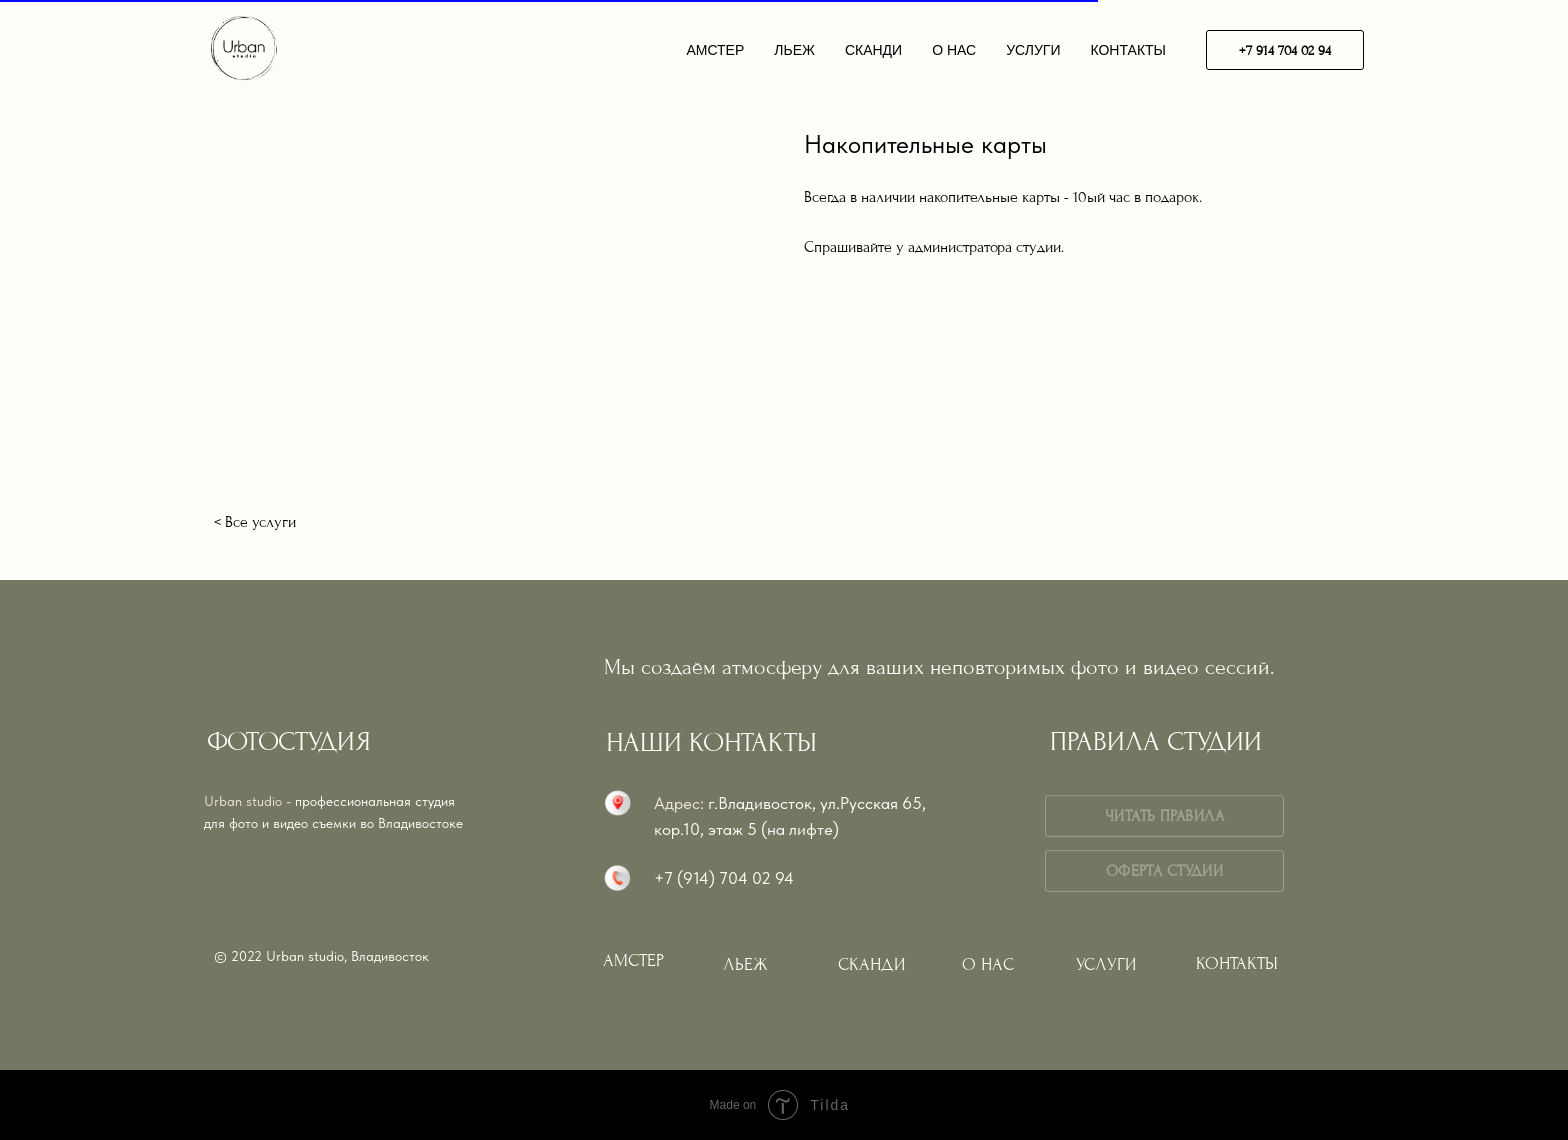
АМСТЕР (715, 50)
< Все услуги (255, 522)
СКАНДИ (873, 50)
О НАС (954, 50)
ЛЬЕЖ (794, 50)
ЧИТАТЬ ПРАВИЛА (1164, 816)
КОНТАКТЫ (1128, 50)
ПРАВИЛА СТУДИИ (1156, 741)
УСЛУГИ (1033, 50)
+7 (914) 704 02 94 (724, 878)
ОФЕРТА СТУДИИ (1164, 871)
